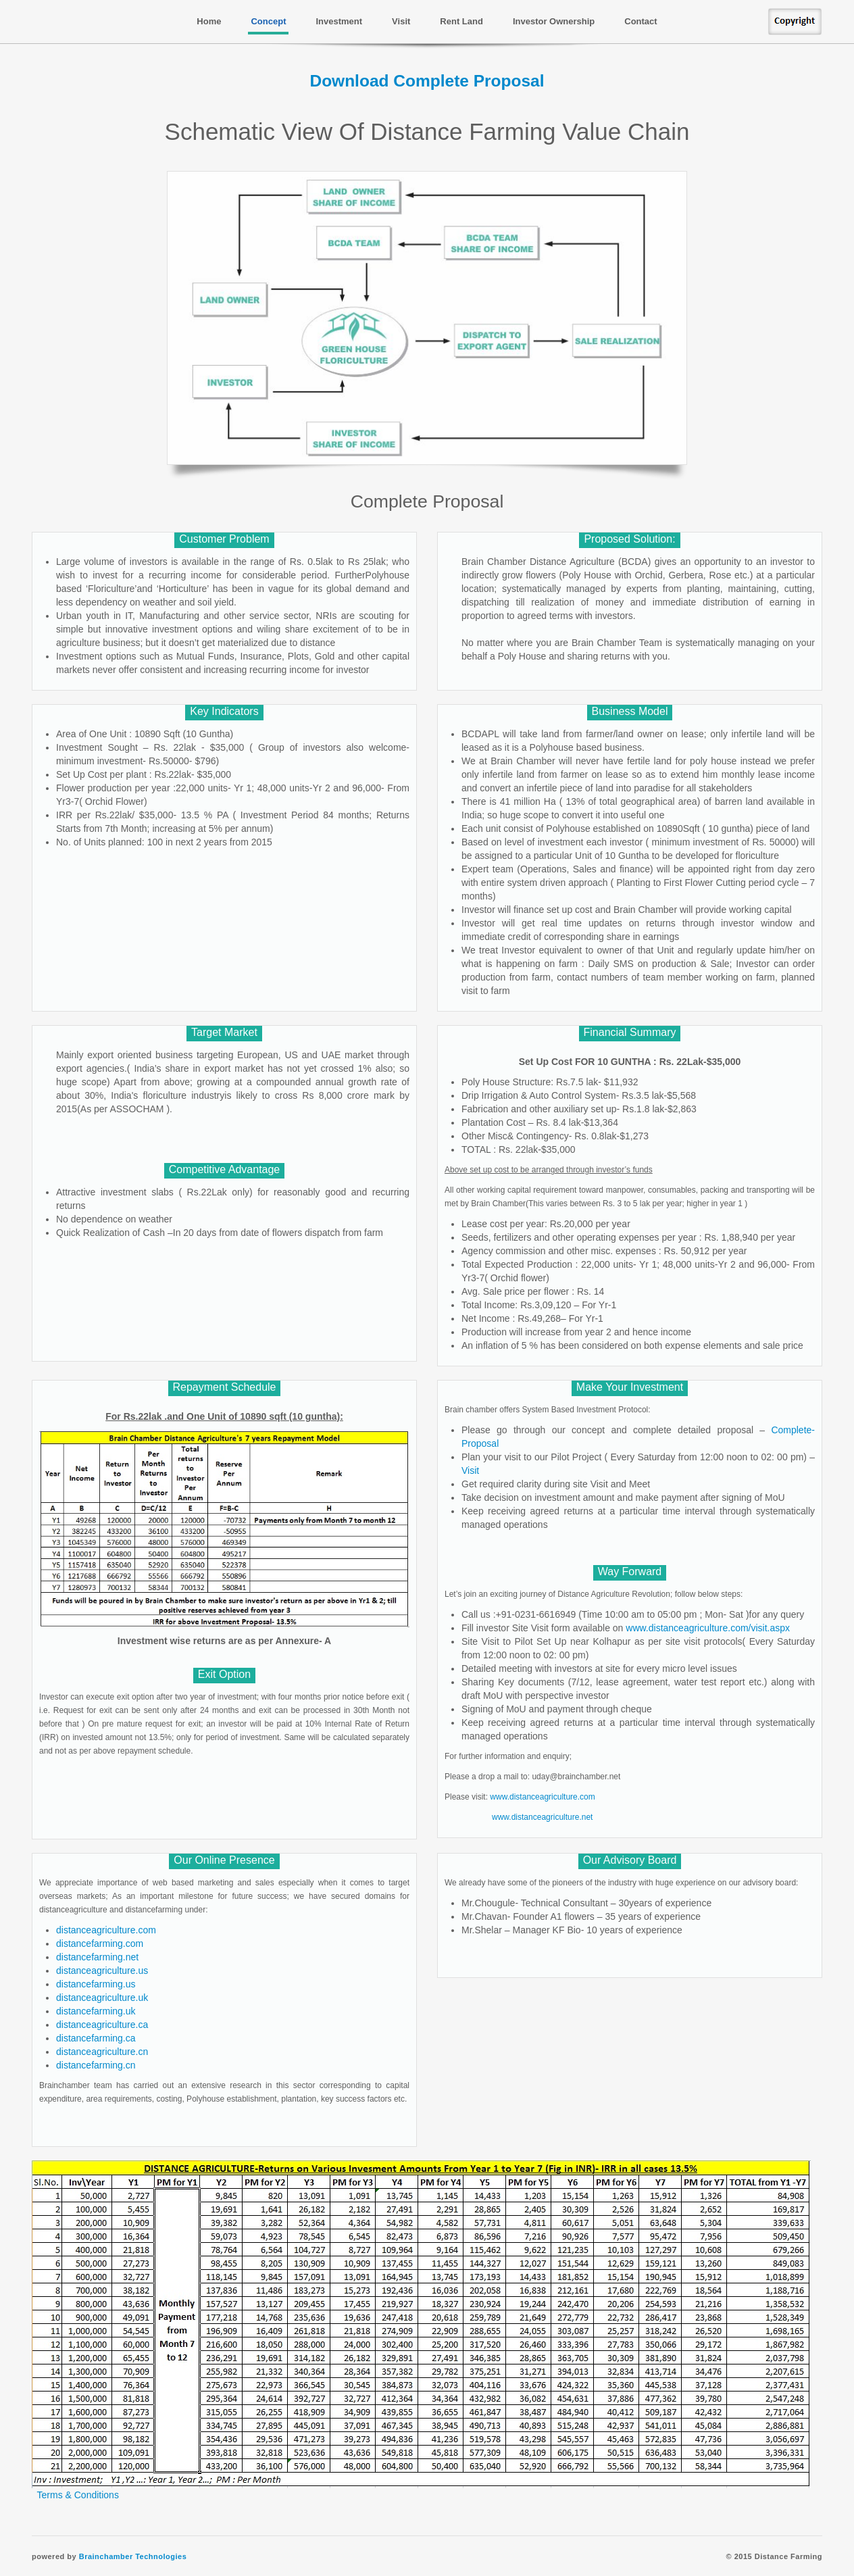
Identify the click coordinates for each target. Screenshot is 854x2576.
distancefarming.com (99, 1943)
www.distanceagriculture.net (542, 1817)
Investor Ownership (554, 21)
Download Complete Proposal (426, 81)
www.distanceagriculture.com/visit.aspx (708, 1628)
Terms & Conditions (78, 2495)
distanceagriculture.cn (102, 2051)
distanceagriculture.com (106, 1930)
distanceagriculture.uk (102, 1997)
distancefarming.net (97, 1957)
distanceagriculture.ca (102, 2024)
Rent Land (461, 21)
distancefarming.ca (96, 2038)
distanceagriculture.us (102, 1970)
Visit (401, 21)
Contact (640, 21)
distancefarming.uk (96, 2011)
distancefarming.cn (96, 2065)
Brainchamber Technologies (133, 2556)
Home (209, 21)
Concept (268, 21)
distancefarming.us (96, 1984)
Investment (339, 21)
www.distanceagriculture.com (542, 1797)
